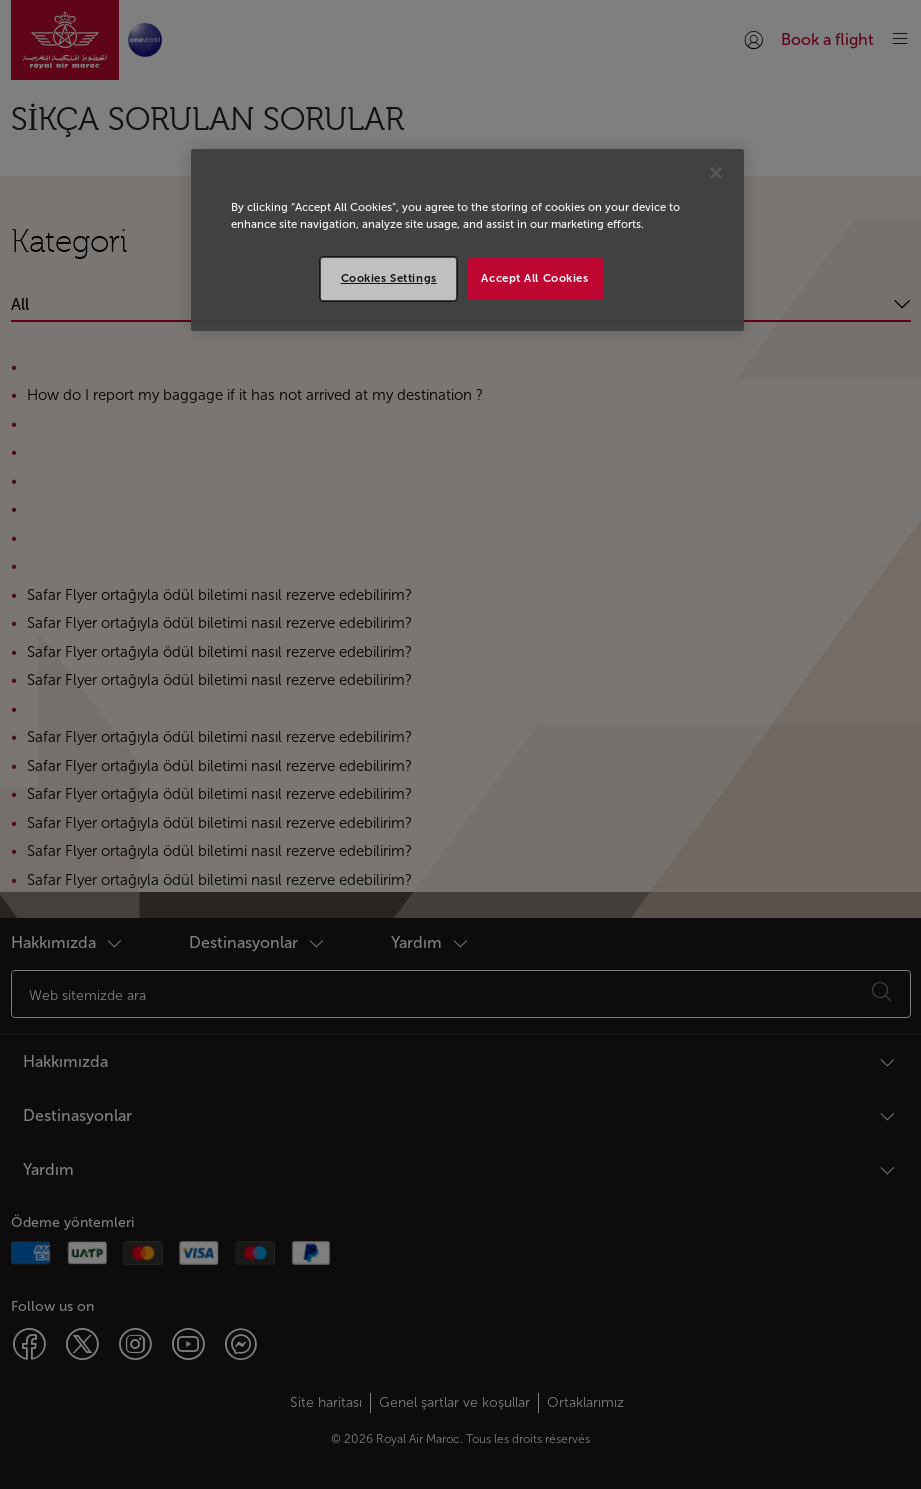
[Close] (716, 173)
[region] (467, 240)
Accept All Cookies (534, 278)
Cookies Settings (389, 278)
